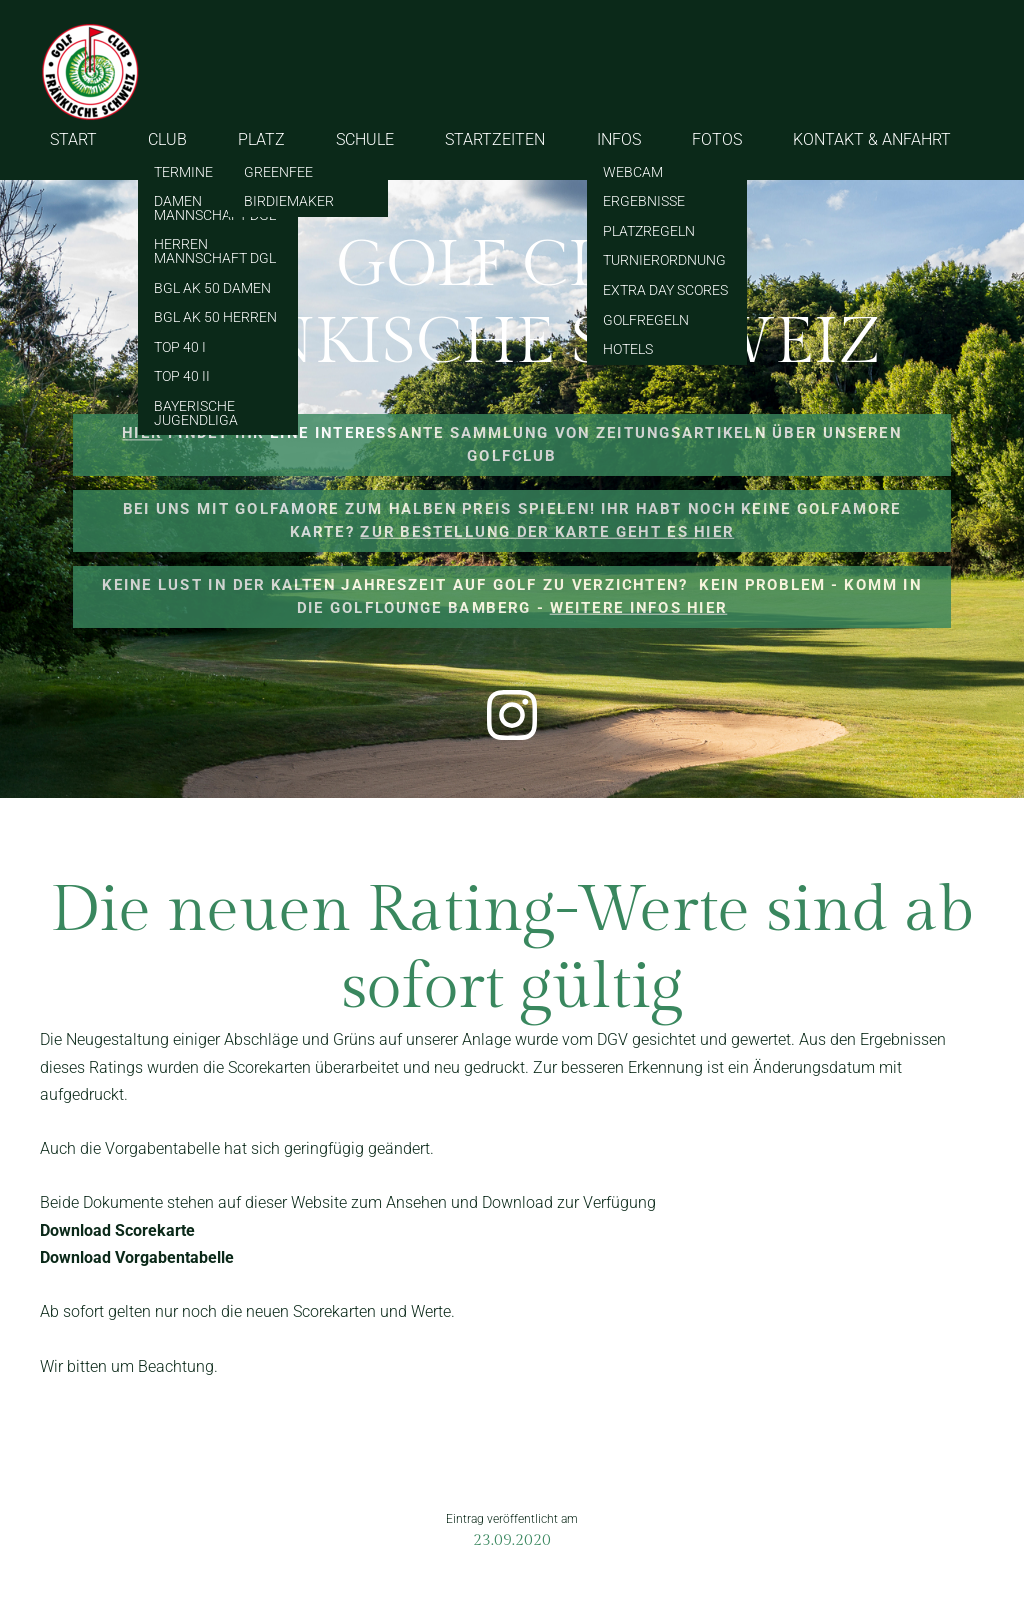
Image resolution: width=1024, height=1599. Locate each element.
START (73, 139)
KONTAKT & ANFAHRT (872, 139)
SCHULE (365, 139)
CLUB (167, 139)
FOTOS (717, 139)
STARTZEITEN (495, 139)
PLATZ (261, 139)
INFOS (619, 139)
